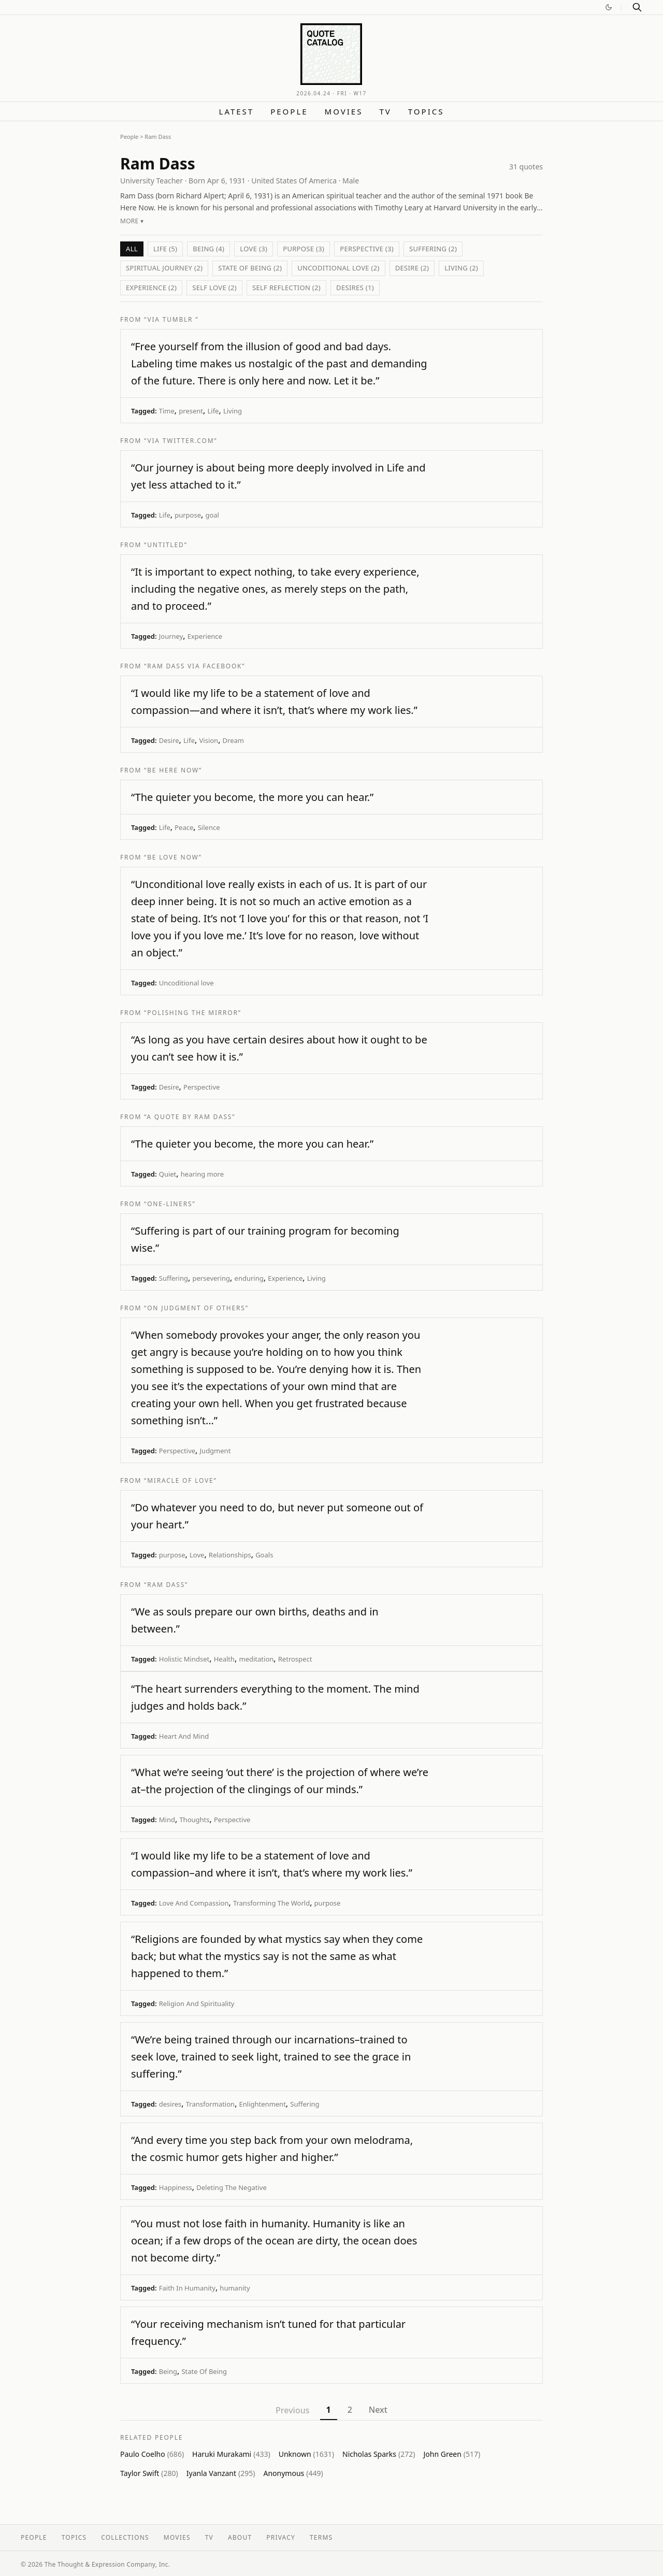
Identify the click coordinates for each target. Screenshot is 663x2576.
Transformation (210, 2104)
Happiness (175, 2187)
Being (168, 2371)
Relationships (230, 1554)
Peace (184, 827)
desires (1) (355, 287)
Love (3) (253, 248)
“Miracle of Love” (180, 1480)
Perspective (201, 1087)
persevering (211, 1278)
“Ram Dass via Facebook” (194, 666)
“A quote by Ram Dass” (189, 1116)
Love (197, 1554)
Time (167, 411)
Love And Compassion (194, 1903)
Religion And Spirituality (197, 2003)
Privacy (280, 2537)
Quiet (168, 1174)
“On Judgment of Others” (196, 1308)
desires (170, 2104)
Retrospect (295, 1659)
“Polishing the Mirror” (192, 1012)
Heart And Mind (184, 1736)
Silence (209, 827)
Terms (321, 2537)
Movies (344, 111)
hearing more (202, 1174)
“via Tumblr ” (171, 319)
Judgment (215, 1450)
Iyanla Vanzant (220, 2473)
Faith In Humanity (187, 2288)
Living (232, 411)
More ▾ (131, 221)
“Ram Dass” (166, 1584)
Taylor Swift (149, 2473)
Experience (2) (151, 287)
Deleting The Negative (231, 2187)
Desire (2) (412, 268)
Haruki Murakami (231, 2454)
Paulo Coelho (152, 2454)
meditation (256, 1659)
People (289, 111)
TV (385, 111)
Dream (233, 740)
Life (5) (165, 248)
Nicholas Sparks (378, 2454)
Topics (426, 111)
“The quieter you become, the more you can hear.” (252, 797)
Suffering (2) (433, 248)
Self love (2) (214, 287)
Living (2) (461, 268)
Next (378, 2409)
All (132, 248)
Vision (209, 740)
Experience (205, 636)
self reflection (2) (286, 287)
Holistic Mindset (184, 1659)
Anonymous (293, 2473)
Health (224, 1659)
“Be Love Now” (172, 857)
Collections (125, 2537)
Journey (171, 636)
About (240, 2537)
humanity (235, 2288)
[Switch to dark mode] (608, 7)
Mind (167, 1819)
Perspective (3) (367, 248)
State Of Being (204, 2371)
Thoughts (194, 1819)
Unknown (306, 2454)
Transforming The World (271, 1903)
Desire (169, 740)
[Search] (637, 7)
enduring (249, 1278)
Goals (264, 1554)
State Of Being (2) (250, 268)
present (191, 411)
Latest (236, 111)
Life (213, 411)
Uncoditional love (186, 983)
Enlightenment (262, 2104)
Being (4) (208, 248)
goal (212, 515)
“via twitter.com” (180, 440)
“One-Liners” (169, 1203)
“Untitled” (166, 544)
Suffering (173, 1278)
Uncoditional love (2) (338, 268)
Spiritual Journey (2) (164, 268)
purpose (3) (303, 248)
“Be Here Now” (173, 770)
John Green (451, 2454)
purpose (188, 515)
